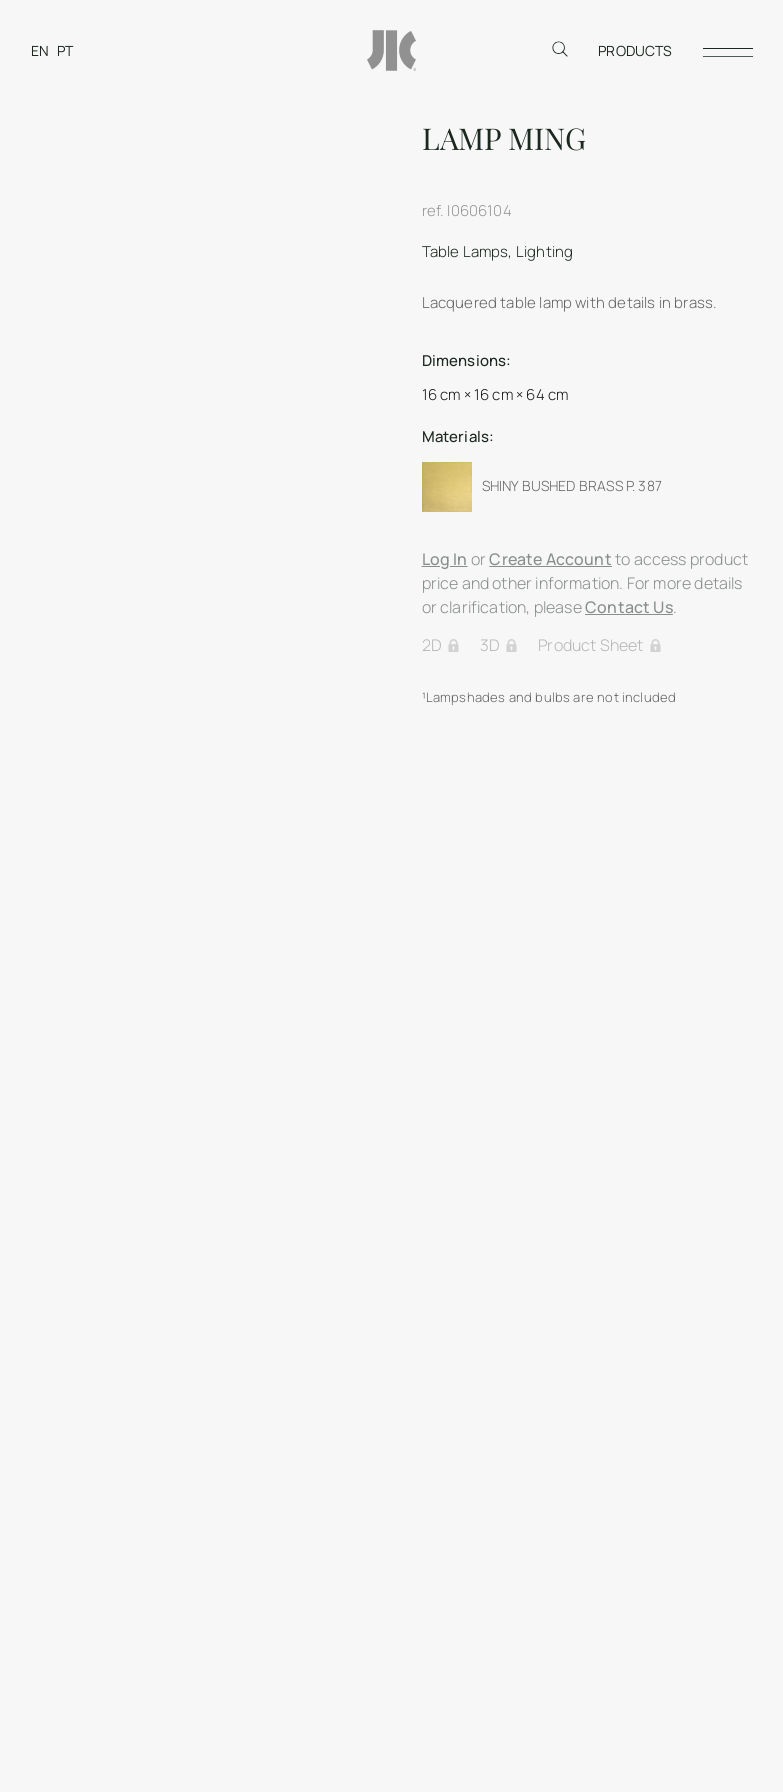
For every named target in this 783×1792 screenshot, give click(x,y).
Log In (445, 559)
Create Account (550, 559)
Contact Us (629, 607)
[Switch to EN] (40, 50)
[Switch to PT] (65, 50)
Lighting (544, 251)
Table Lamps (465, 251)
